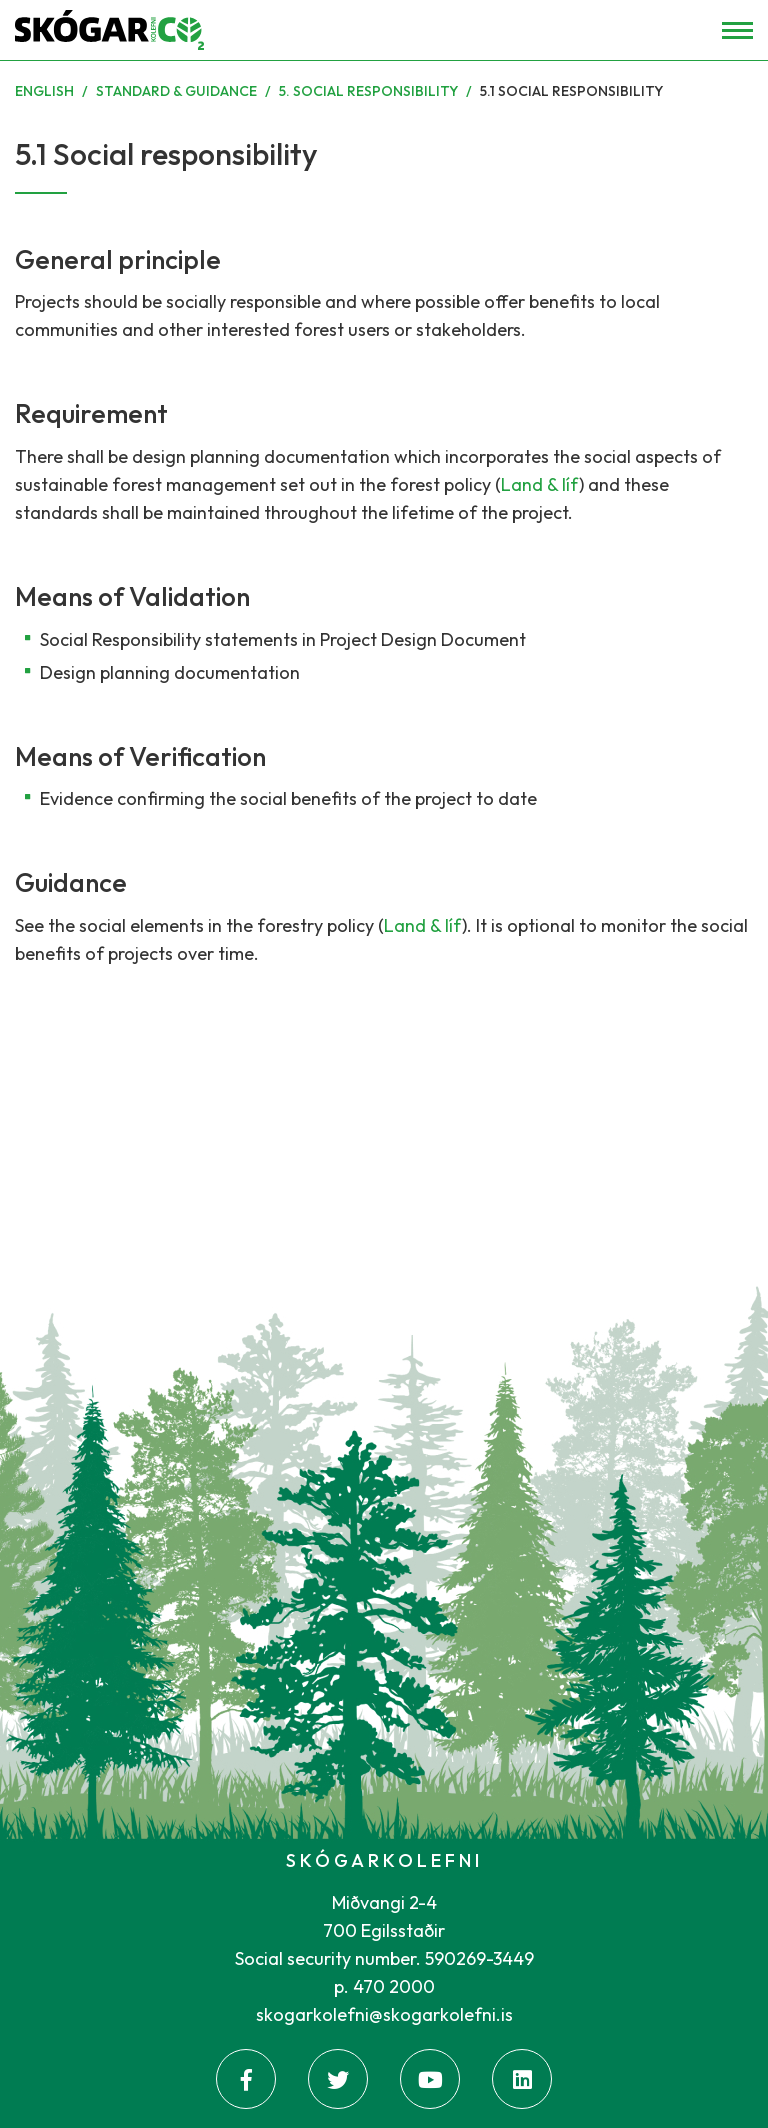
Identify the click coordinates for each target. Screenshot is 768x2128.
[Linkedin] (522, 2079)
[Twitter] (338, 2079)
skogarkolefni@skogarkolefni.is (384, 2014)
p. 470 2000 (384, 1986)
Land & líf (540, 484)
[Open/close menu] (737, 30)
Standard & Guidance (176, 91)
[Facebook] (246, 2079)
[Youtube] (430, 2079)
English (44, 91)
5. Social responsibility (368, 91)
